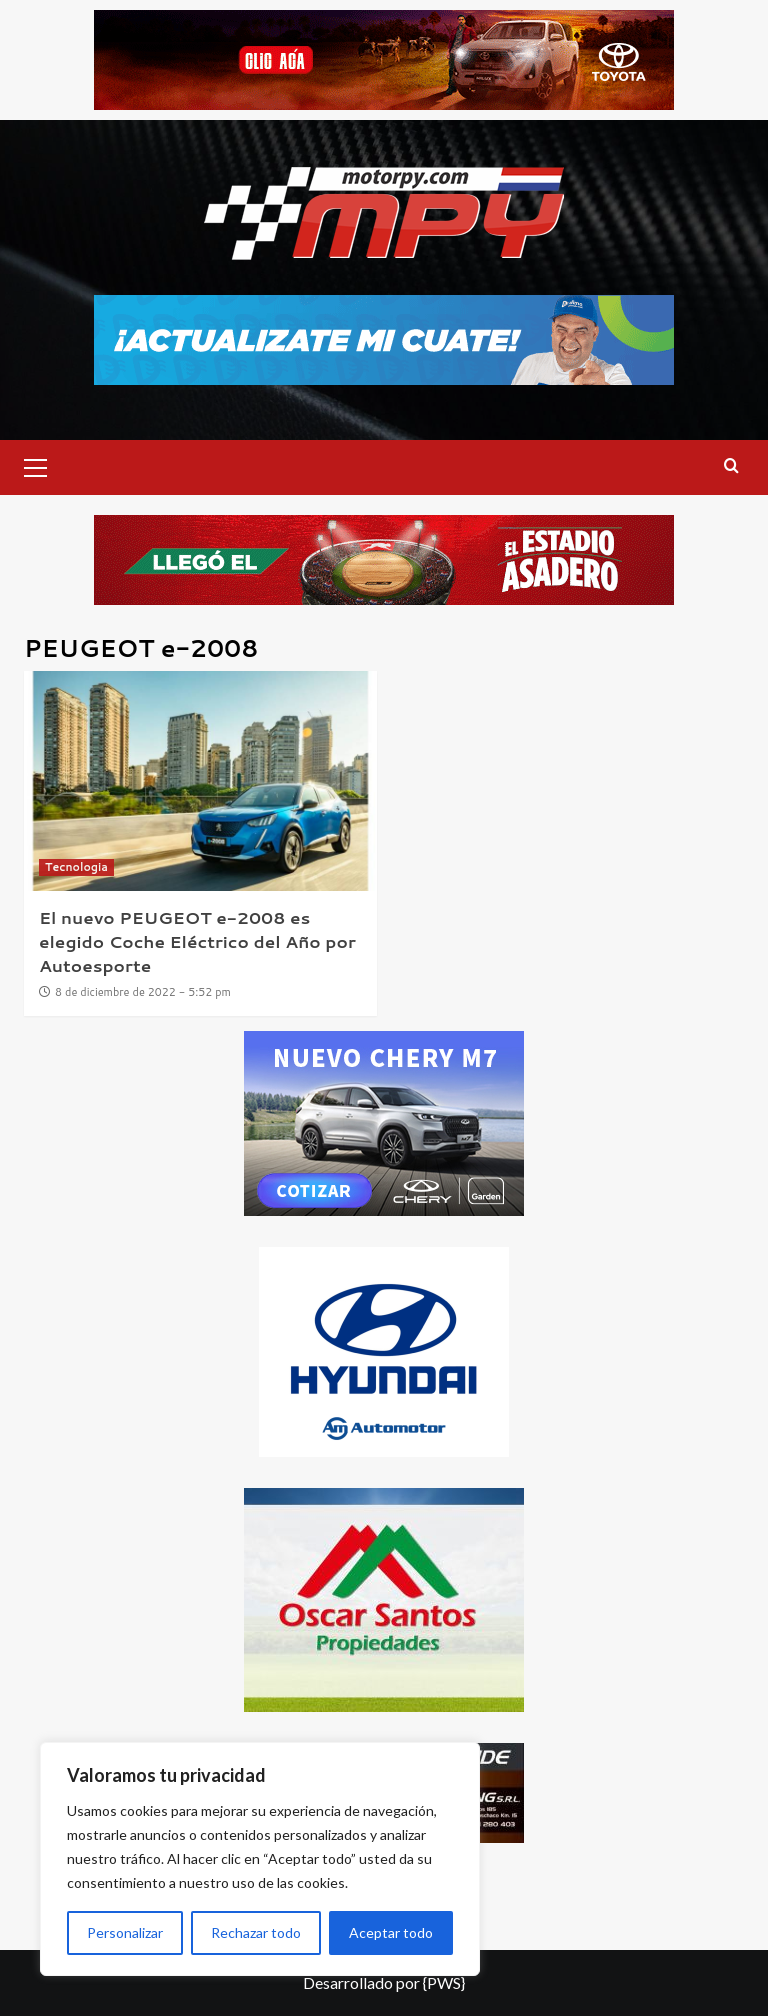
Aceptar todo (391, 1932)
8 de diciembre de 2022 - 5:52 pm (143, 992)
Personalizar (125, 1932)
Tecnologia (76, 867)
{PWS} (444, 1982)
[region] (260, 1859)
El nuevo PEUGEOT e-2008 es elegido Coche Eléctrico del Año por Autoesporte (197, 941)
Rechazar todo (256, 1932)
